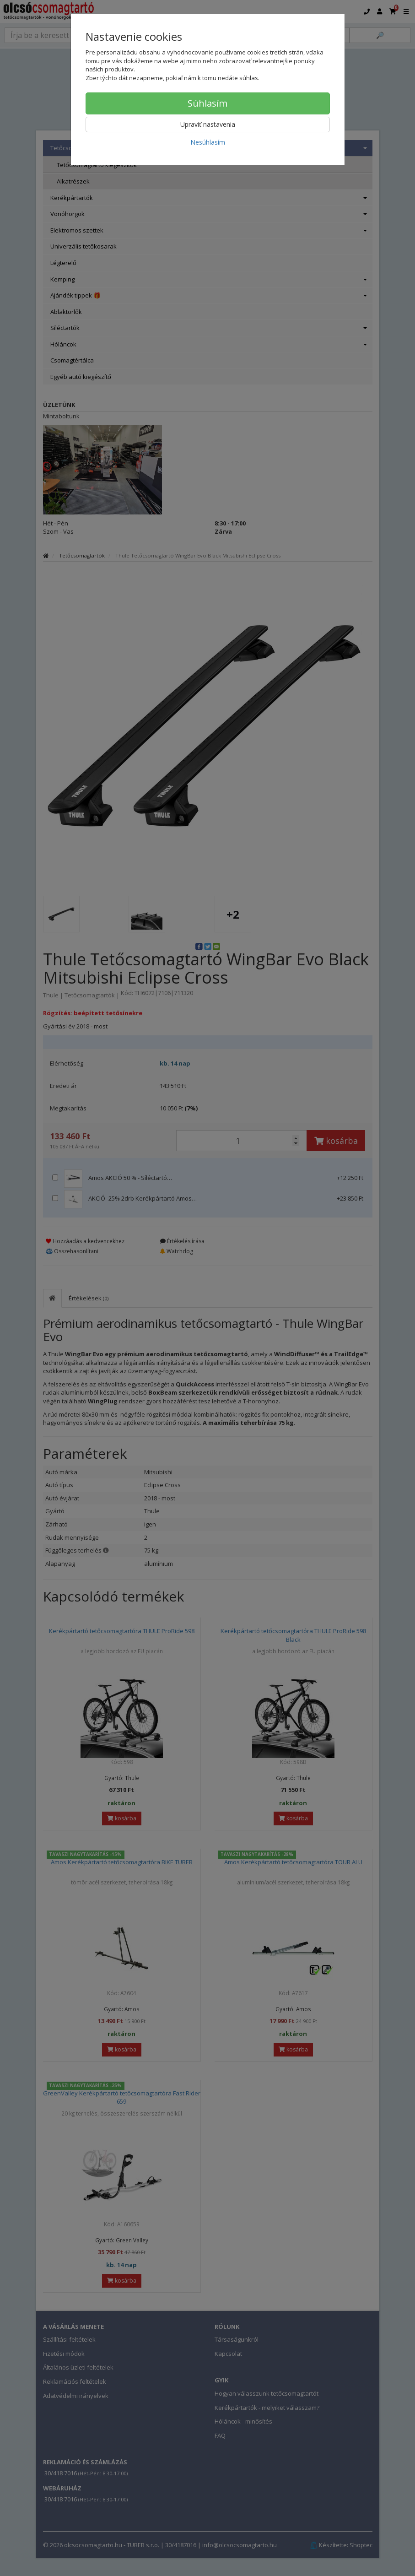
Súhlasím (207, 103)
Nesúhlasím (207, 142)
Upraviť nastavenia (207, 124)
